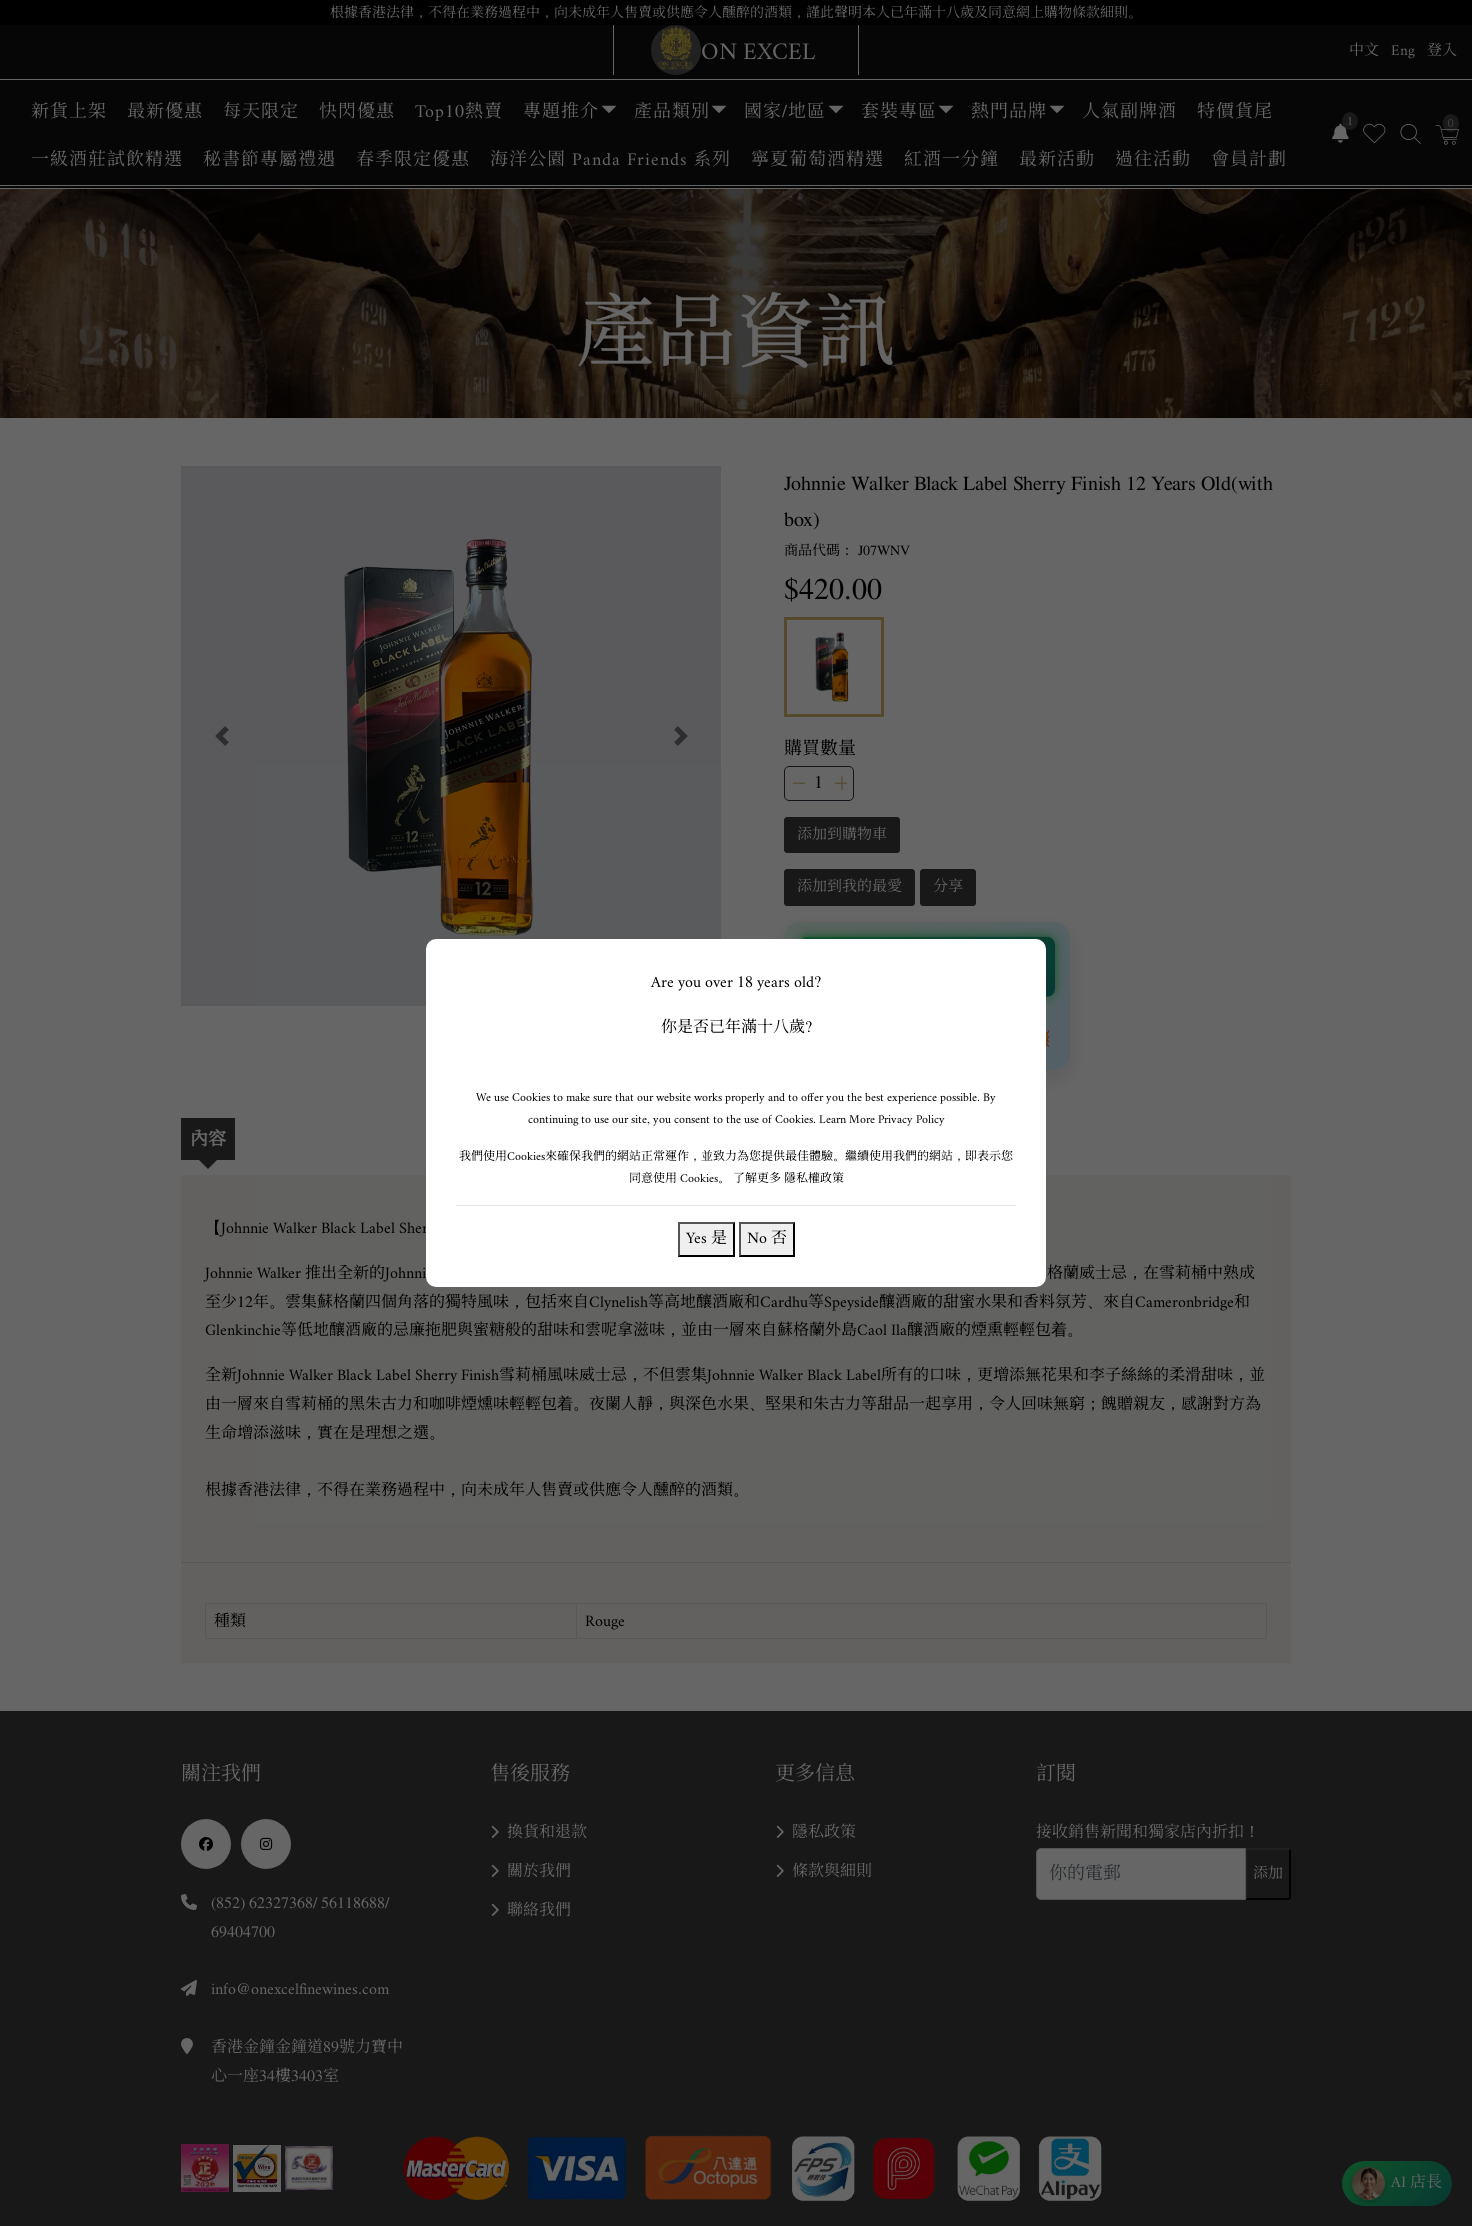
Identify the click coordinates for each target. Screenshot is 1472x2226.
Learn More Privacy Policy (882, 1119)
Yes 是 (706, 1238)
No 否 (767, 1238)
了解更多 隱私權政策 (788, 1178)
